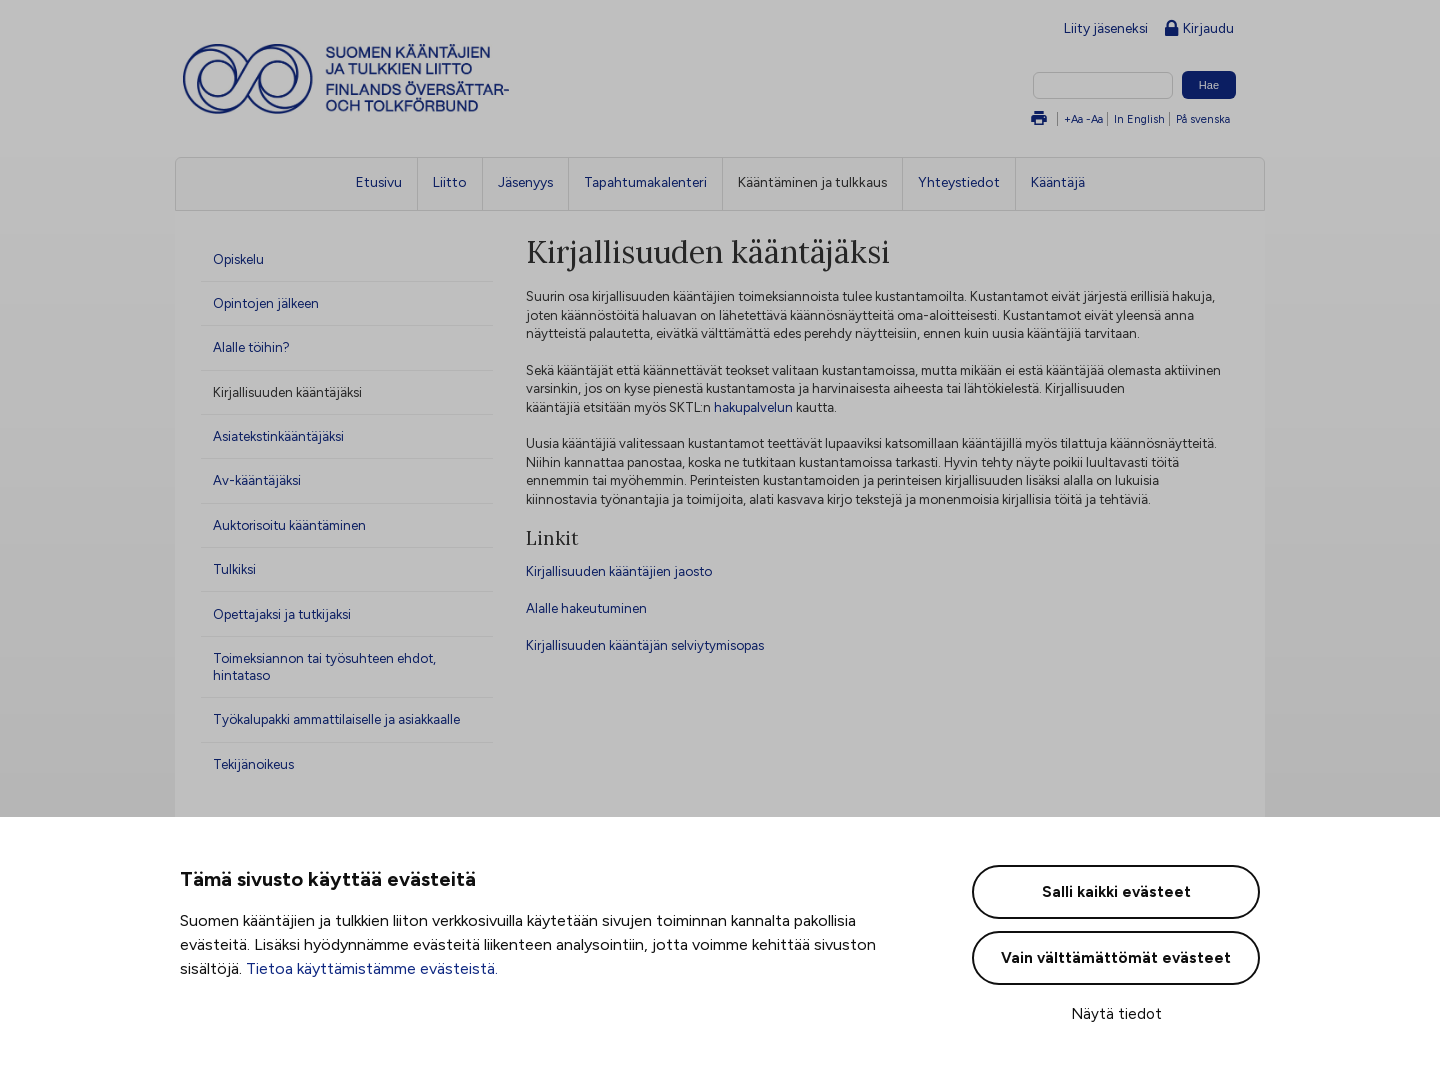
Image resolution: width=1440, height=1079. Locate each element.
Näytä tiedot (1116, 1014)
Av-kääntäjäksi (257, 480)
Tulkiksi (234, 569)
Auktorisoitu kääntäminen (289, 525)
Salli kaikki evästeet (1116, 892)
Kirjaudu (1199, 29)
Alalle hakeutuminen (586, 608)
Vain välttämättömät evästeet (1116, 958)
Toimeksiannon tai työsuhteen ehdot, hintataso (324, 666)
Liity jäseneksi (1106, 28)
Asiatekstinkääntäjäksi (278, 436)
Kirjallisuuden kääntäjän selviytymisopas (645, 645)
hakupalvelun (753, 407)
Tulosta (1039, 119)
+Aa (1073, 119)
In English (1139, 119)
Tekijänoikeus (253, 764)
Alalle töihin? (251, 347)
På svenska (1203, 119)
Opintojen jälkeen (266, 303)
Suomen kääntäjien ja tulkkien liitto (429, 79)
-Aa (1094, 119)
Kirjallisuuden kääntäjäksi (287, 392)
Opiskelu (238, 259)
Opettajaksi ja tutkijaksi (282, 614)
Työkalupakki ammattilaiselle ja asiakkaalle (336, 719)
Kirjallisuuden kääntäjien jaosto (619, 571)
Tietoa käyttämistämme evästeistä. (372, 968)
